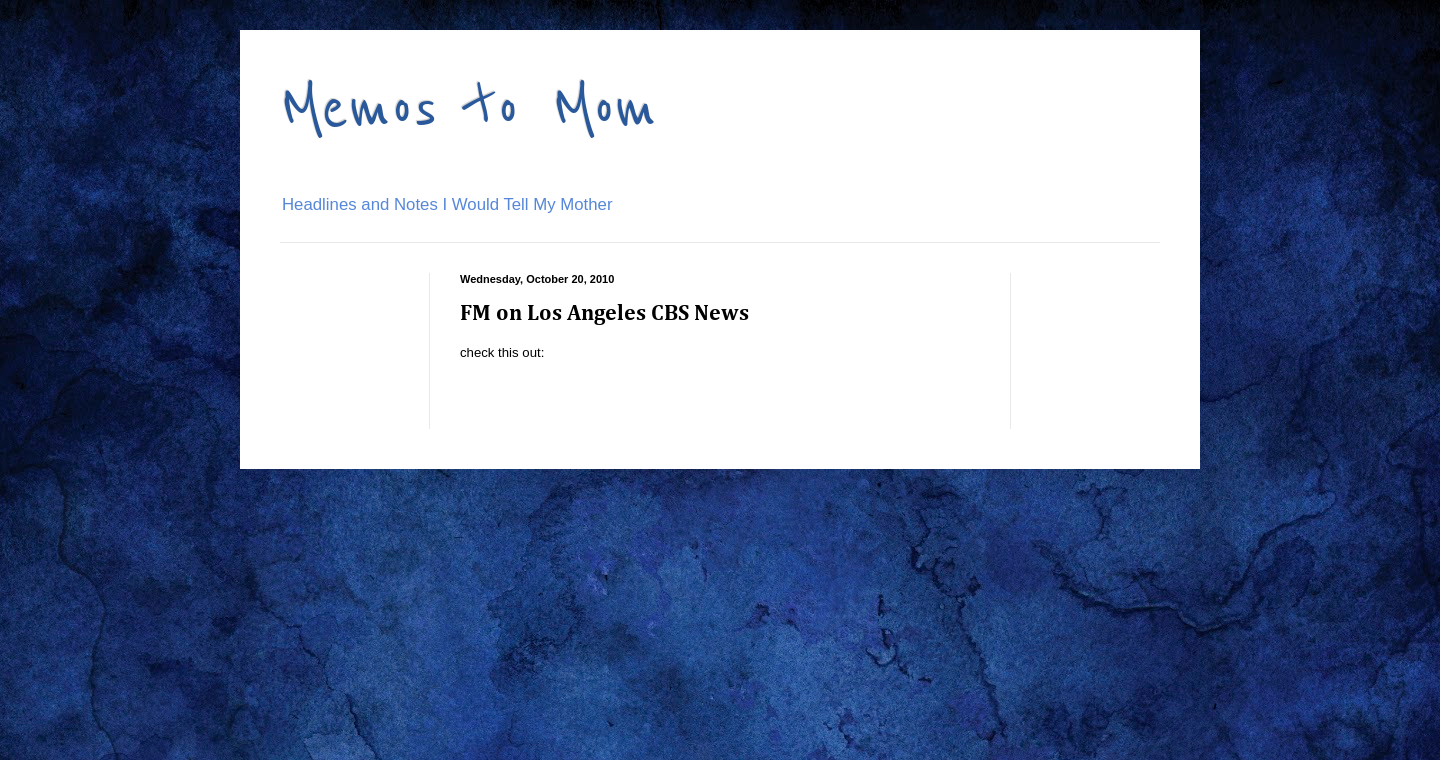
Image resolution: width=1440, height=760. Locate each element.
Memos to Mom (468, 107)
